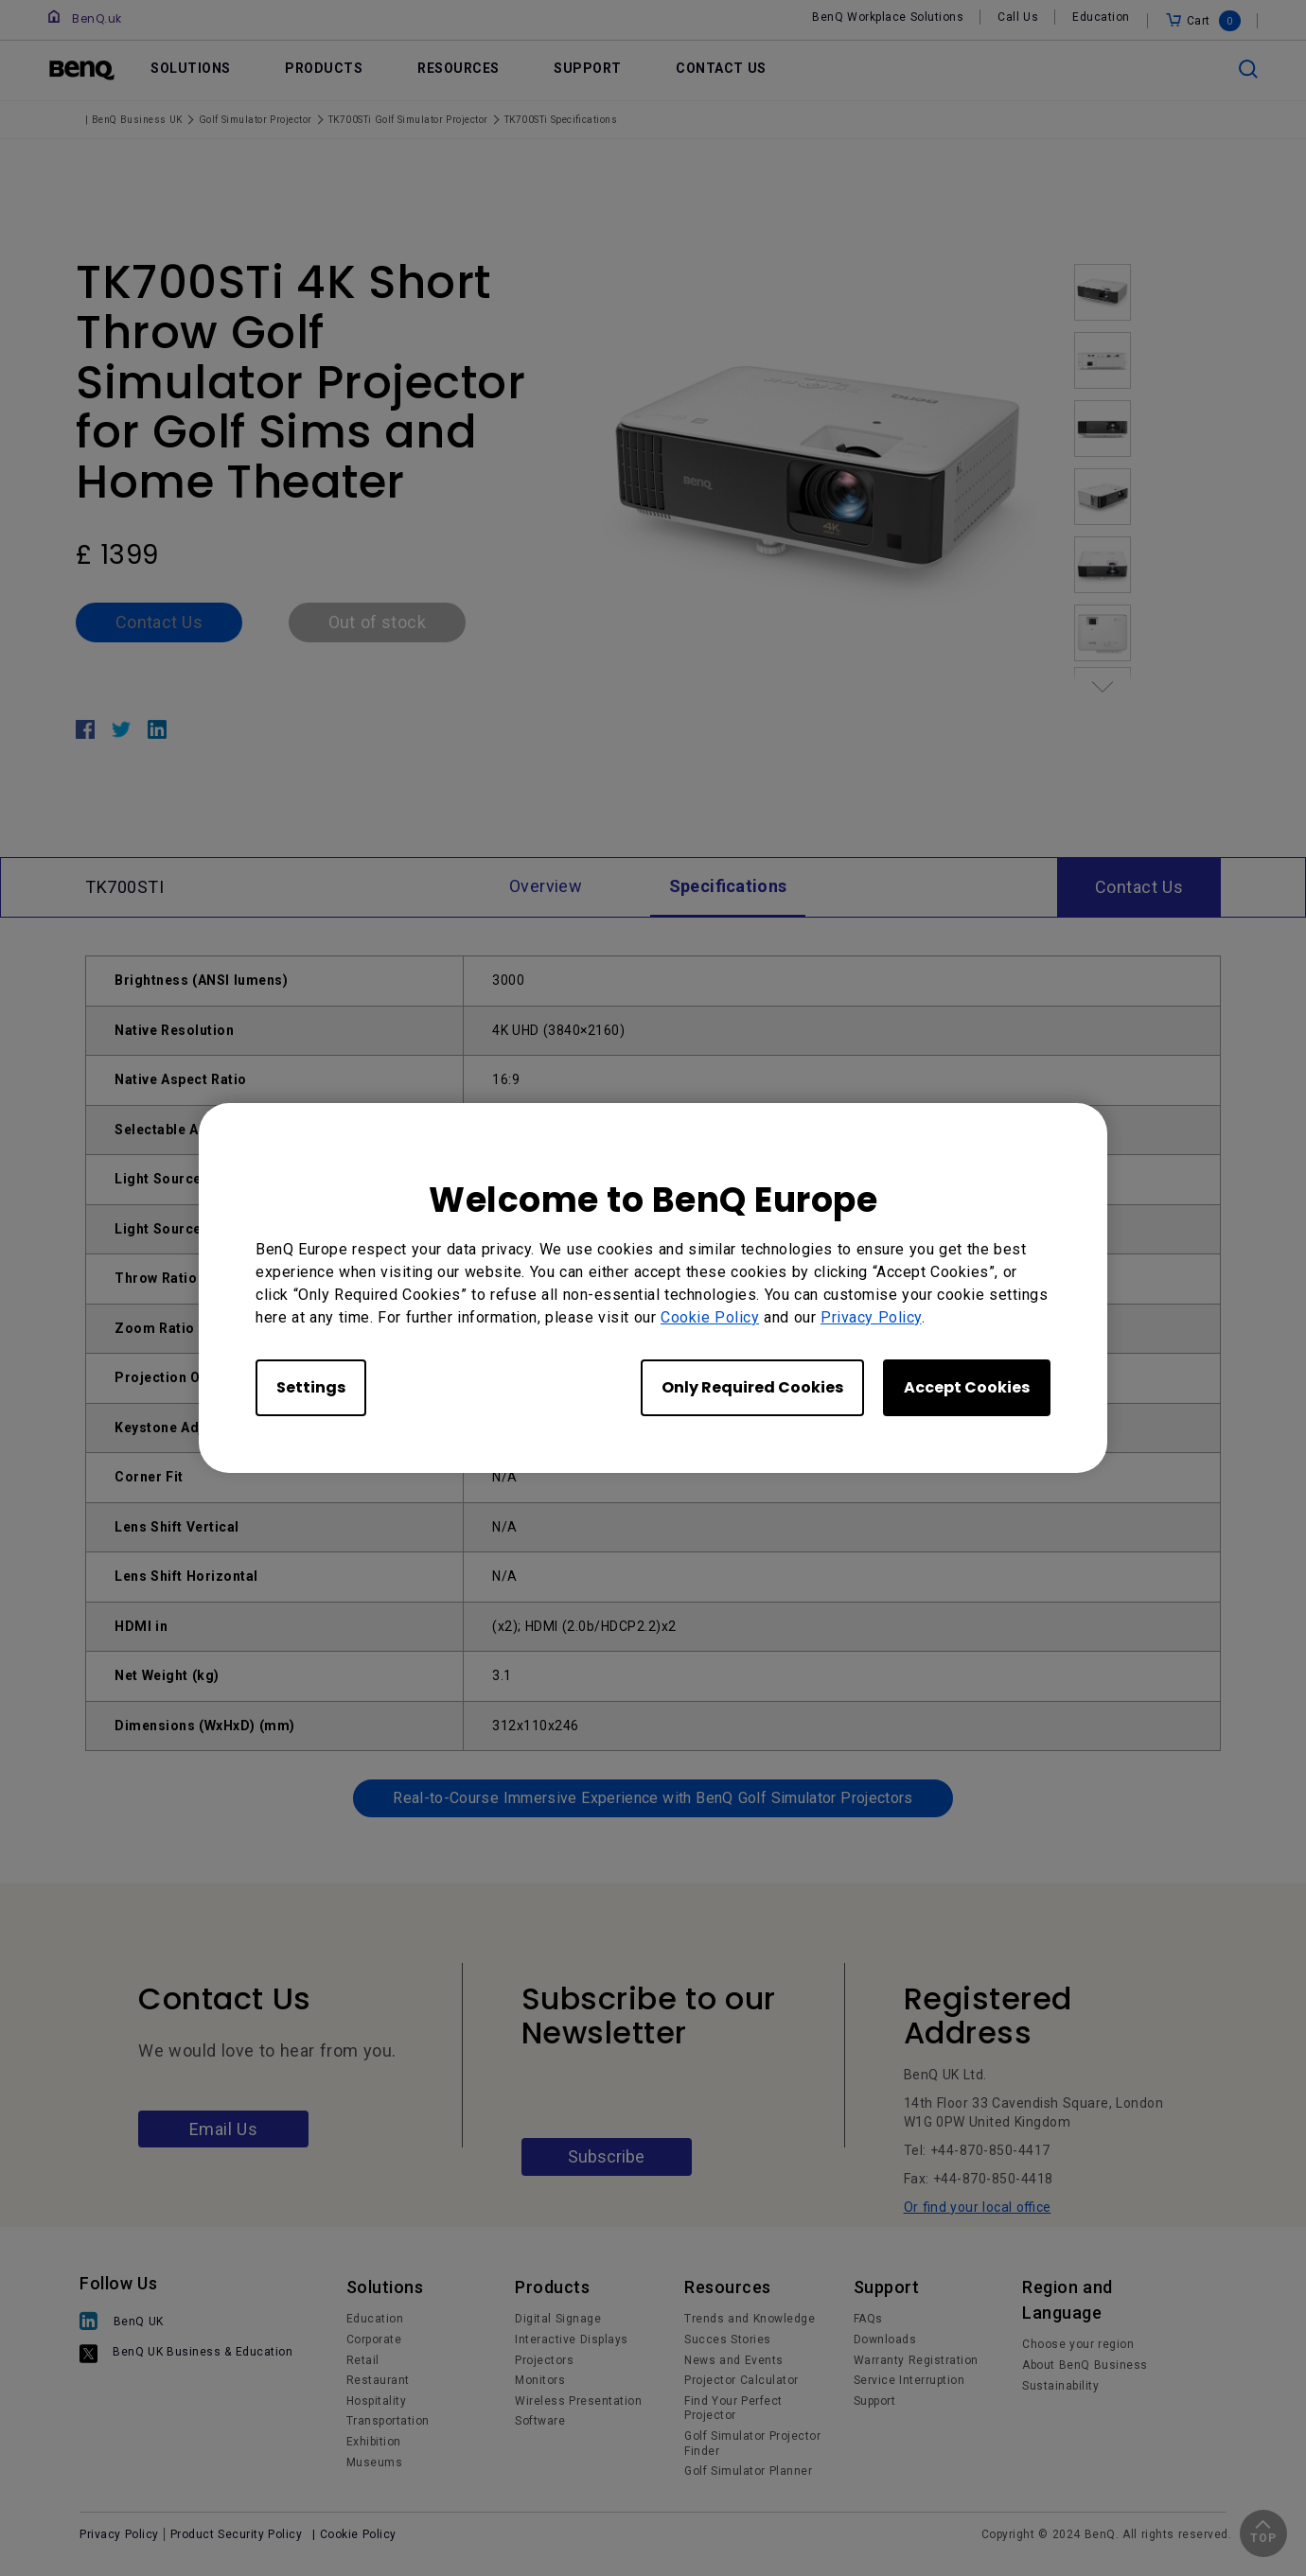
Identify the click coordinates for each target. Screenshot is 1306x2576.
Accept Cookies (967, 1387)
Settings (310, 1387)
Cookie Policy (710, 1317)
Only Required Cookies (752, 1387)
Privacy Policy (871, 1317)
